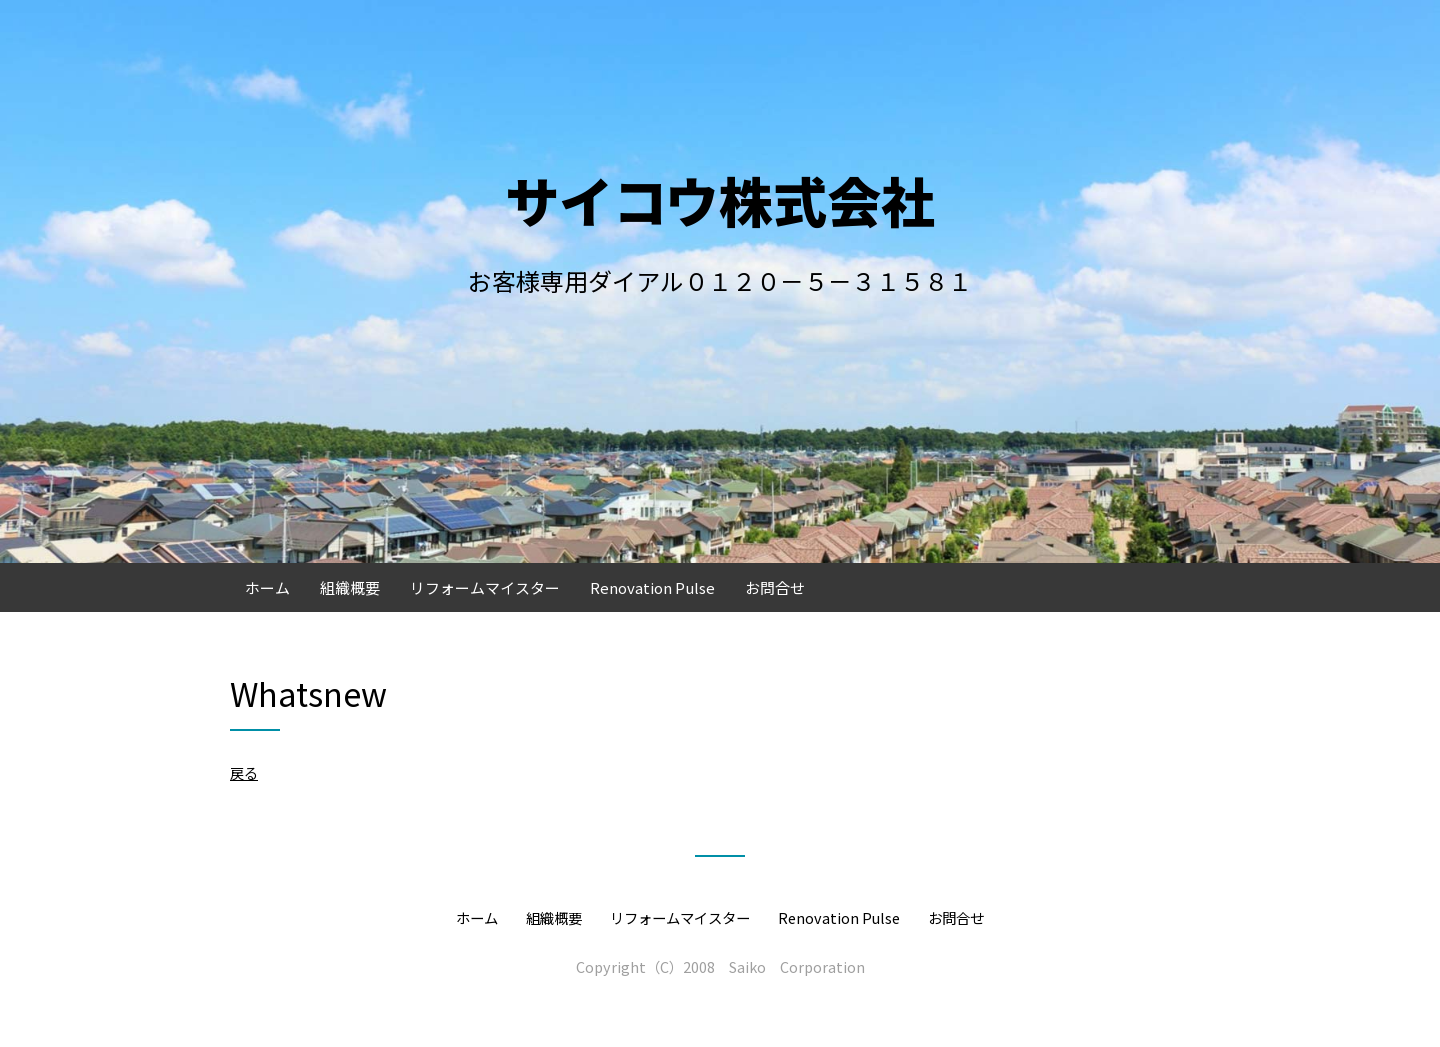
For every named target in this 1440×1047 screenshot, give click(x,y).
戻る (244, 772)
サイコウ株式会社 (720, 199)
